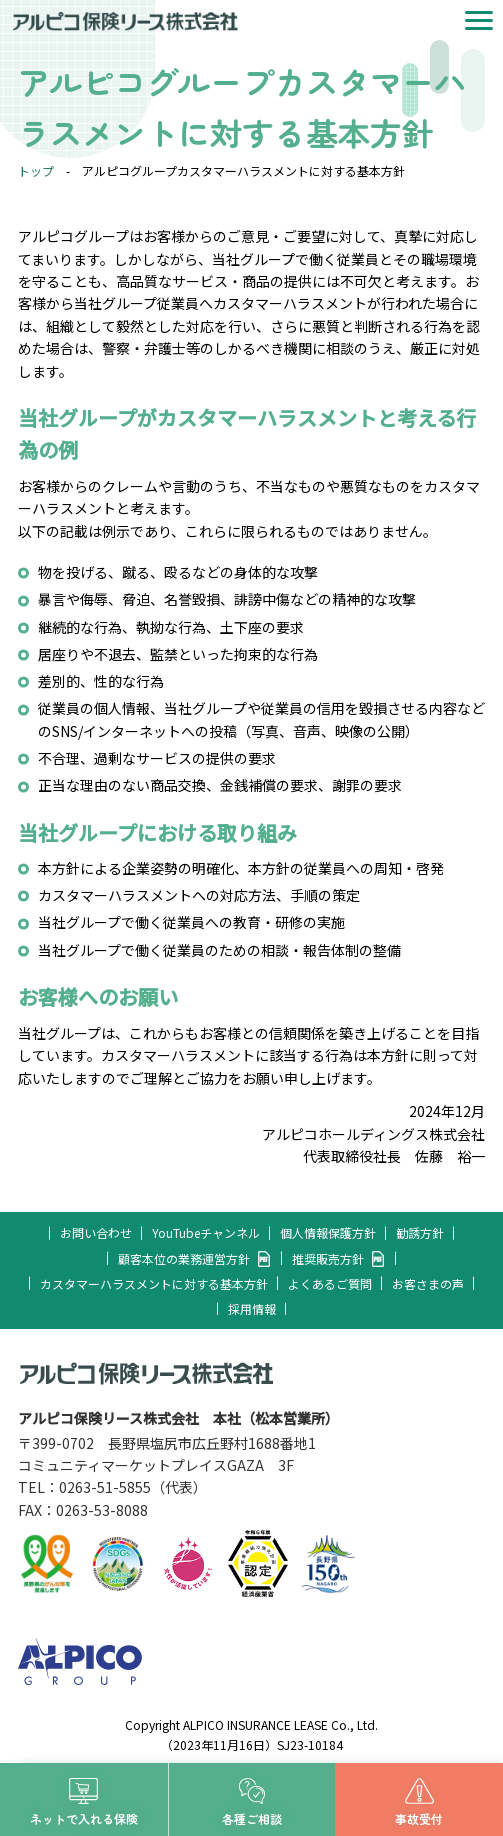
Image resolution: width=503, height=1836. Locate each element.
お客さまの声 (428, 1283)
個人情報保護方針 (328, 1232)
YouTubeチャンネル (206, 1232)
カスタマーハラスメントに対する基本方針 (154, 1283)
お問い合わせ (96, 1232)
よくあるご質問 (330, 1283)
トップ (36, 170)
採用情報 (252, 1308)
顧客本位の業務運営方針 (184, 1258)
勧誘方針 (420, 1232)
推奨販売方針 (328, 1258)
